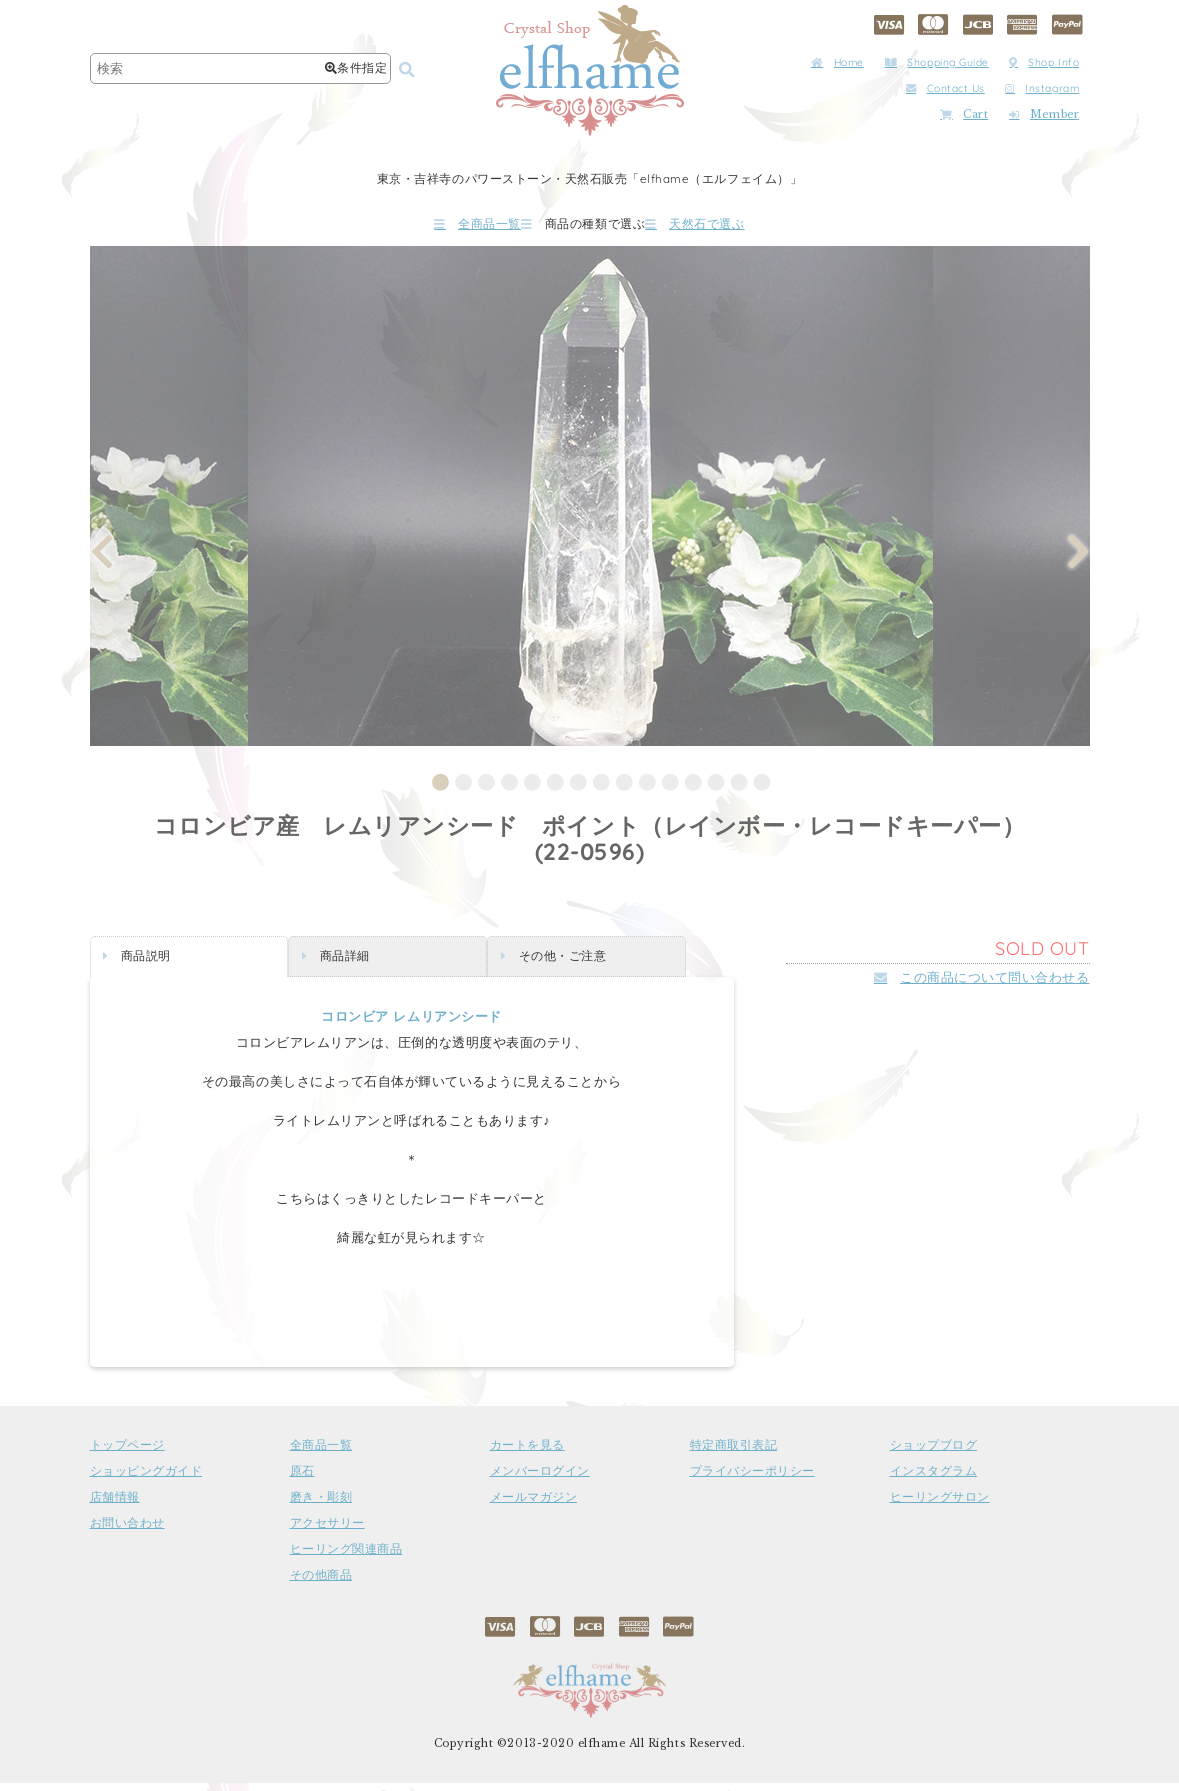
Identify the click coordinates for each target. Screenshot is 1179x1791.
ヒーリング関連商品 (346, 1557)
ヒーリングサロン (940, 1505)
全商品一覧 (418, 227)
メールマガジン (534, 1505)
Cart (964, 114)
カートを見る (527, 1453)
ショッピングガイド (146, 1479)
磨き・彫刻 (321, 1505)
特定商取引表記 (734, 1453)
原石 (302, 1479)
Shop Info (1044, 62)
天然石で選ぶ (754, 227)
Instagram (1042, 88)
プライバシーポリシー (752, 1479)
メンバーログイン (540, 1479)
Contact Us (945, 88)
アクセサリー (327, 1531)
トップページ (127, 1453)
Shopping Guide (937, 62)
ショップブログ (934, 1453)
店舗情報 (115, 1505)
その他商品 (321, 1583)
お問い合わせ (127, 1531)
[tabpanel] (590, 504)
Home (837, 62)
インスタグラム (934, 1479)
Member (1044, 114)
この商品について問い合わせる (982, 985)
